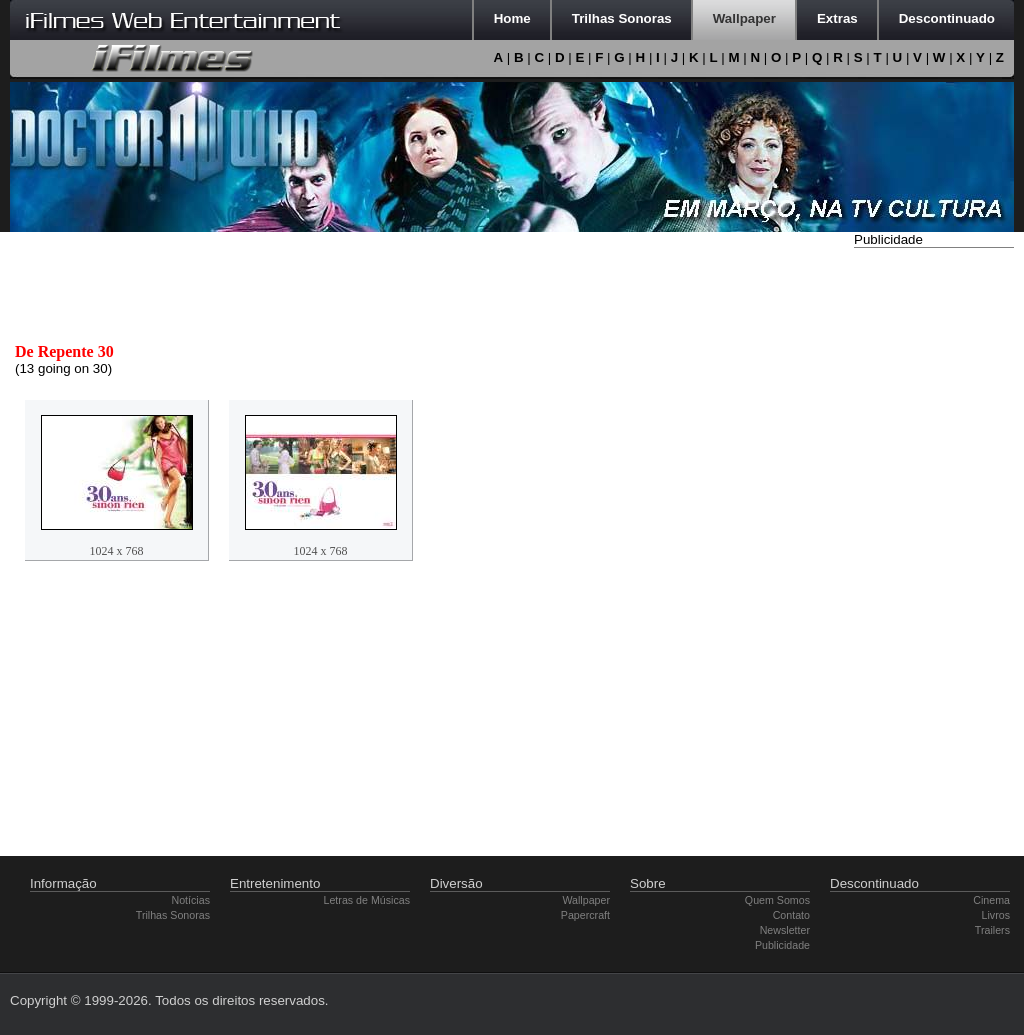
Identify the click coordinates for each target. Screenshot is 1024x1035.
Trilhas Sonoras (173, 915)
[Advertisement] (934, 553)
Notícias (191, 900)
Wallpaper (586, 900)
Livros (996, 915)
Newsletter (785, 930)
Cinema (991, 900)
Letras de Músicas (367, 900)
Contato (791, 915)
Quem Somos (777, 900)
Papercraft (585, 915)
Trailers (992, 930)
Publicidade (782, 945)
